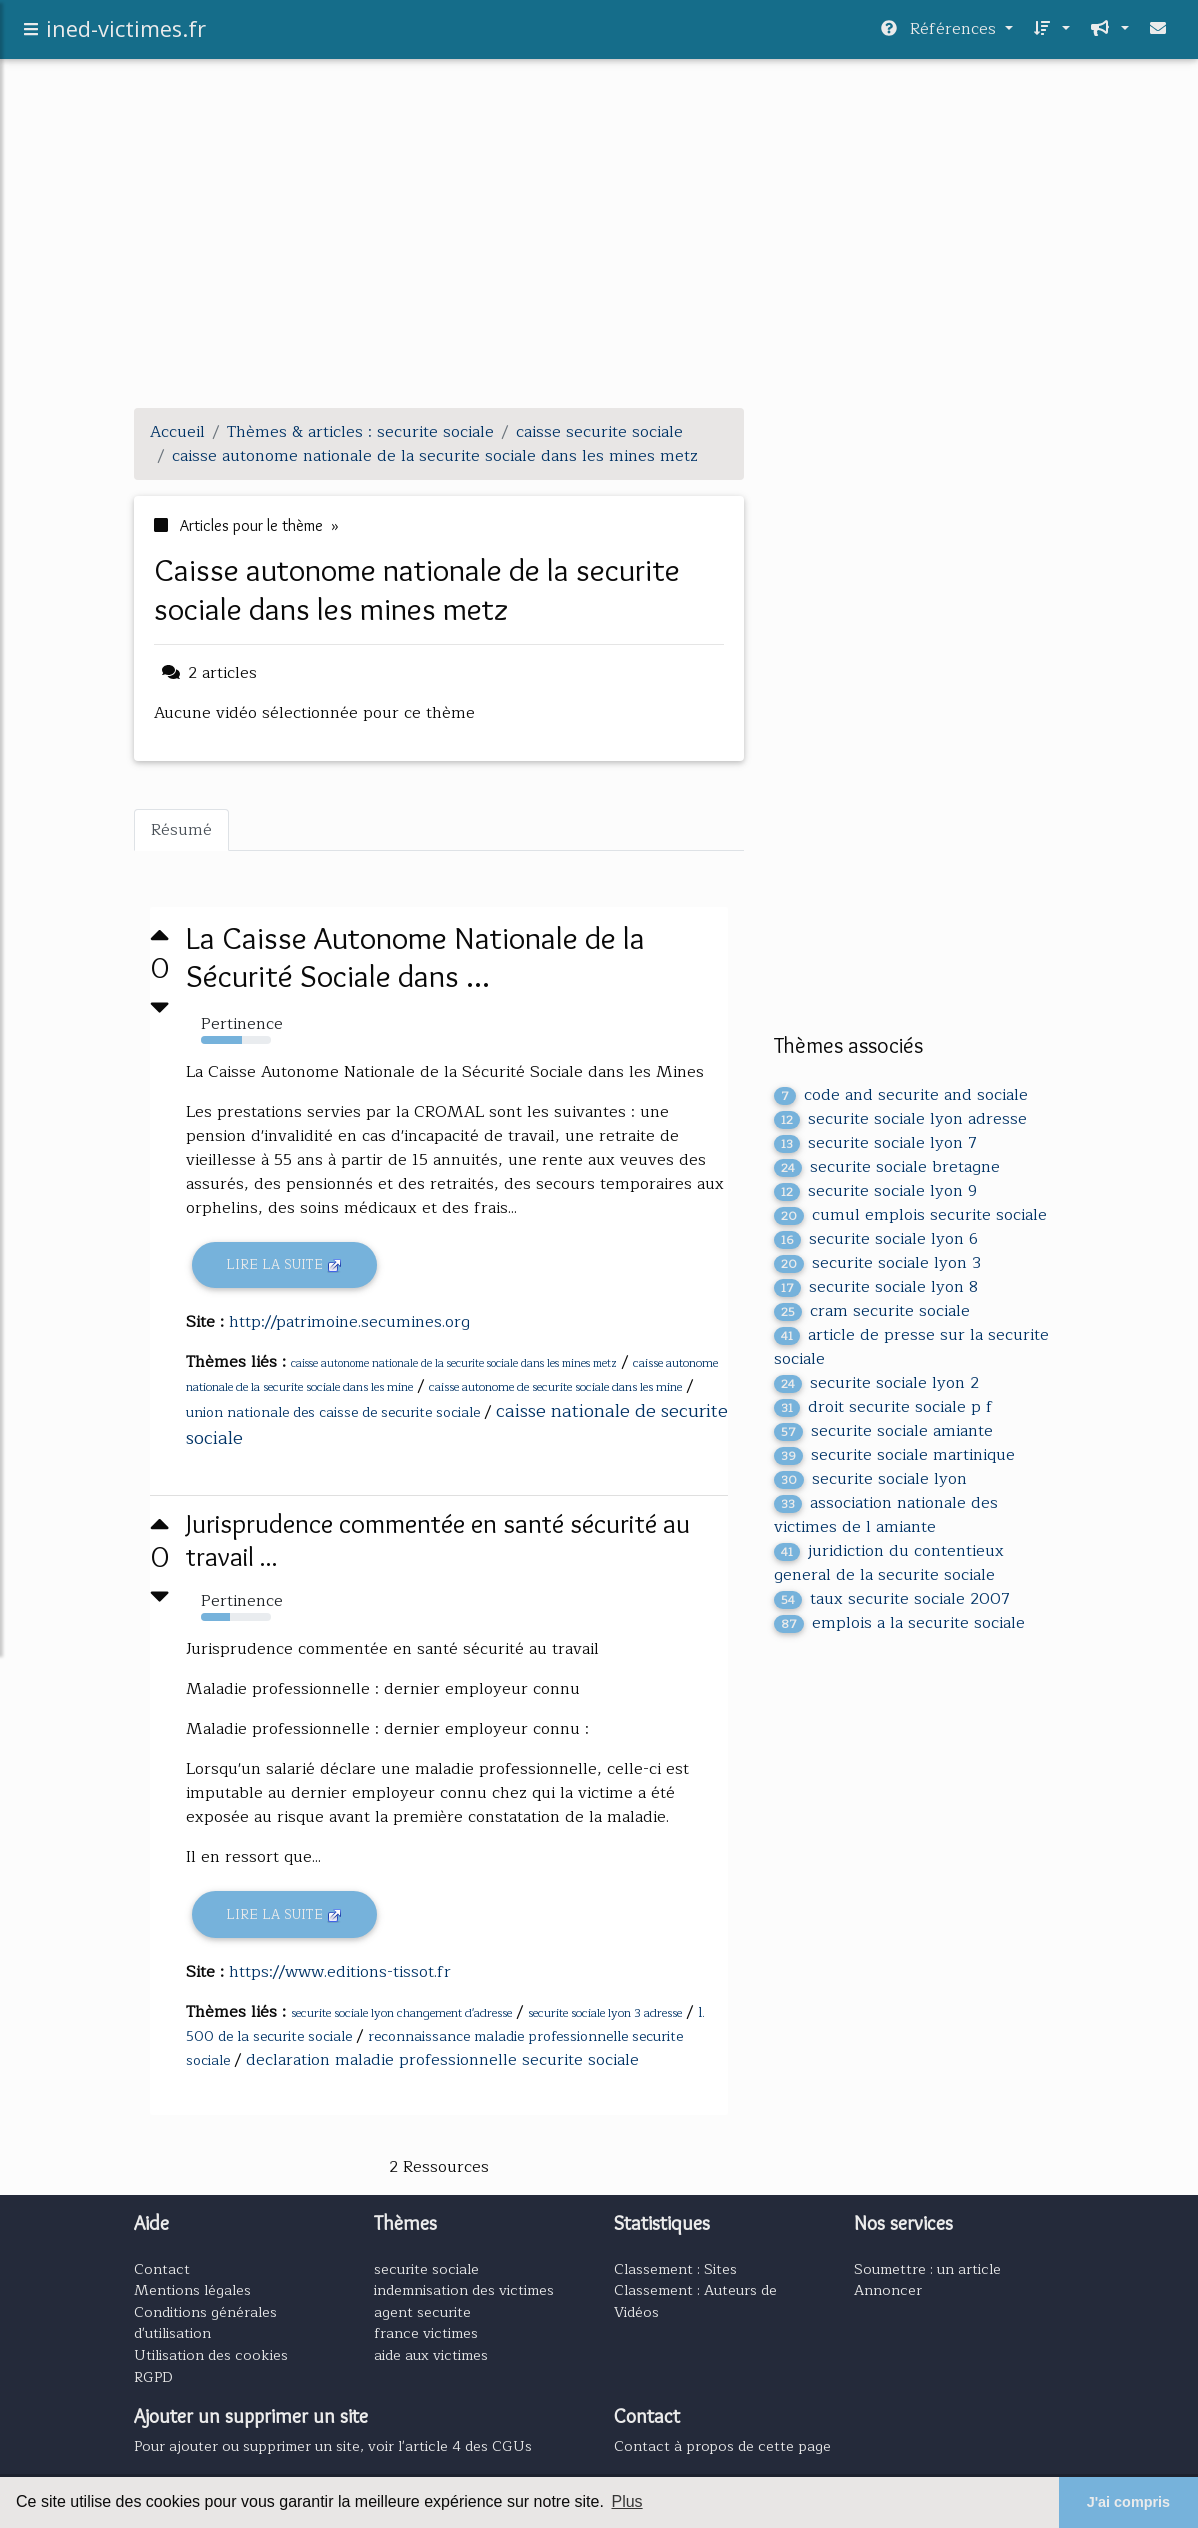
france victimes (426, 2333)
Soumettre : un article (927, 2269)
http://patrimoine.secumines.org (349, 1322)
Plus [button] (626, 2501)
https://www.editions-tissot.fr (340, 1972)
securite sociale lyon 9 (875, 1191)
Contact (162, 2269)
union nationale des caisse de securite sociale (333, 1412)
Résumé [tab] (181, 830)
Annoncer (888, 2290)
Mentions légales (192, 2290)
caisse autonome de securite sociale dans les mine (555, 1387)
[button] (1049, 34)
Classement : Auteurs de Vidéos (695, 2301)
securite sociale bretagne (887, 1167)
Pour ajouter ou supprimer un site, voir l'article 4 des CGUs (333, 2446)
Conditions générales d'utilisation (205, 2323)
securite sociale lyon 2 (876, 1383)
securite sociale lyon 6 (876, 1239)
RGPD (153, 2377)
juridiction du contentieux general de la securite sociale (889, 1563)
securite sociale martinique (894, 1455)
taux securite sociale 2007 (892, 1599)
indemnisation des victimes (464, 2290)
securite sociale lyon (870, 1479)
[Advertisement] (599, 252)
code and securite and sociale (901, 1095)
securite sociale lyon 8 (876, 1287)
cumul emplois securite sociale (910, 1215)
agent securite (422, 2312)
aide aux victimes (431, 2355)
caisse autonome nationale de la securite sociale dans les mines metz (454, 1363)
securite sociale (426, 2269)
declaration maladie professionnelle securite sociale (442, 2060)
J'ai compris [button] (1128, 2502)
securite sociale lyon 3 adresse (605, 2013)
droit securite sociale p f (883, 1407)
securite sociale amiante (883, 1431)
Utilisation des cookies (211, 2355)
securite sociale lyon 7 (875, 1143)
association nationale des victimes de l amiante (886, 1515)
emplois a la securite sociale (899, 1623)
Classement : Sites (675, 2269)
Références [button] (941, 34)
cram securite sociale (872, 1311)
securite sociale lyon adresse (900, 1119)
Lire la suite (284, 1264)
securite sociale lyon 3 (877, 1263)
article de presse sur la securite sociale (911, 1347)
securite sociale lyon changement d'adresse (401, 2013)
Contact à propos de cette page (722, 2446)
